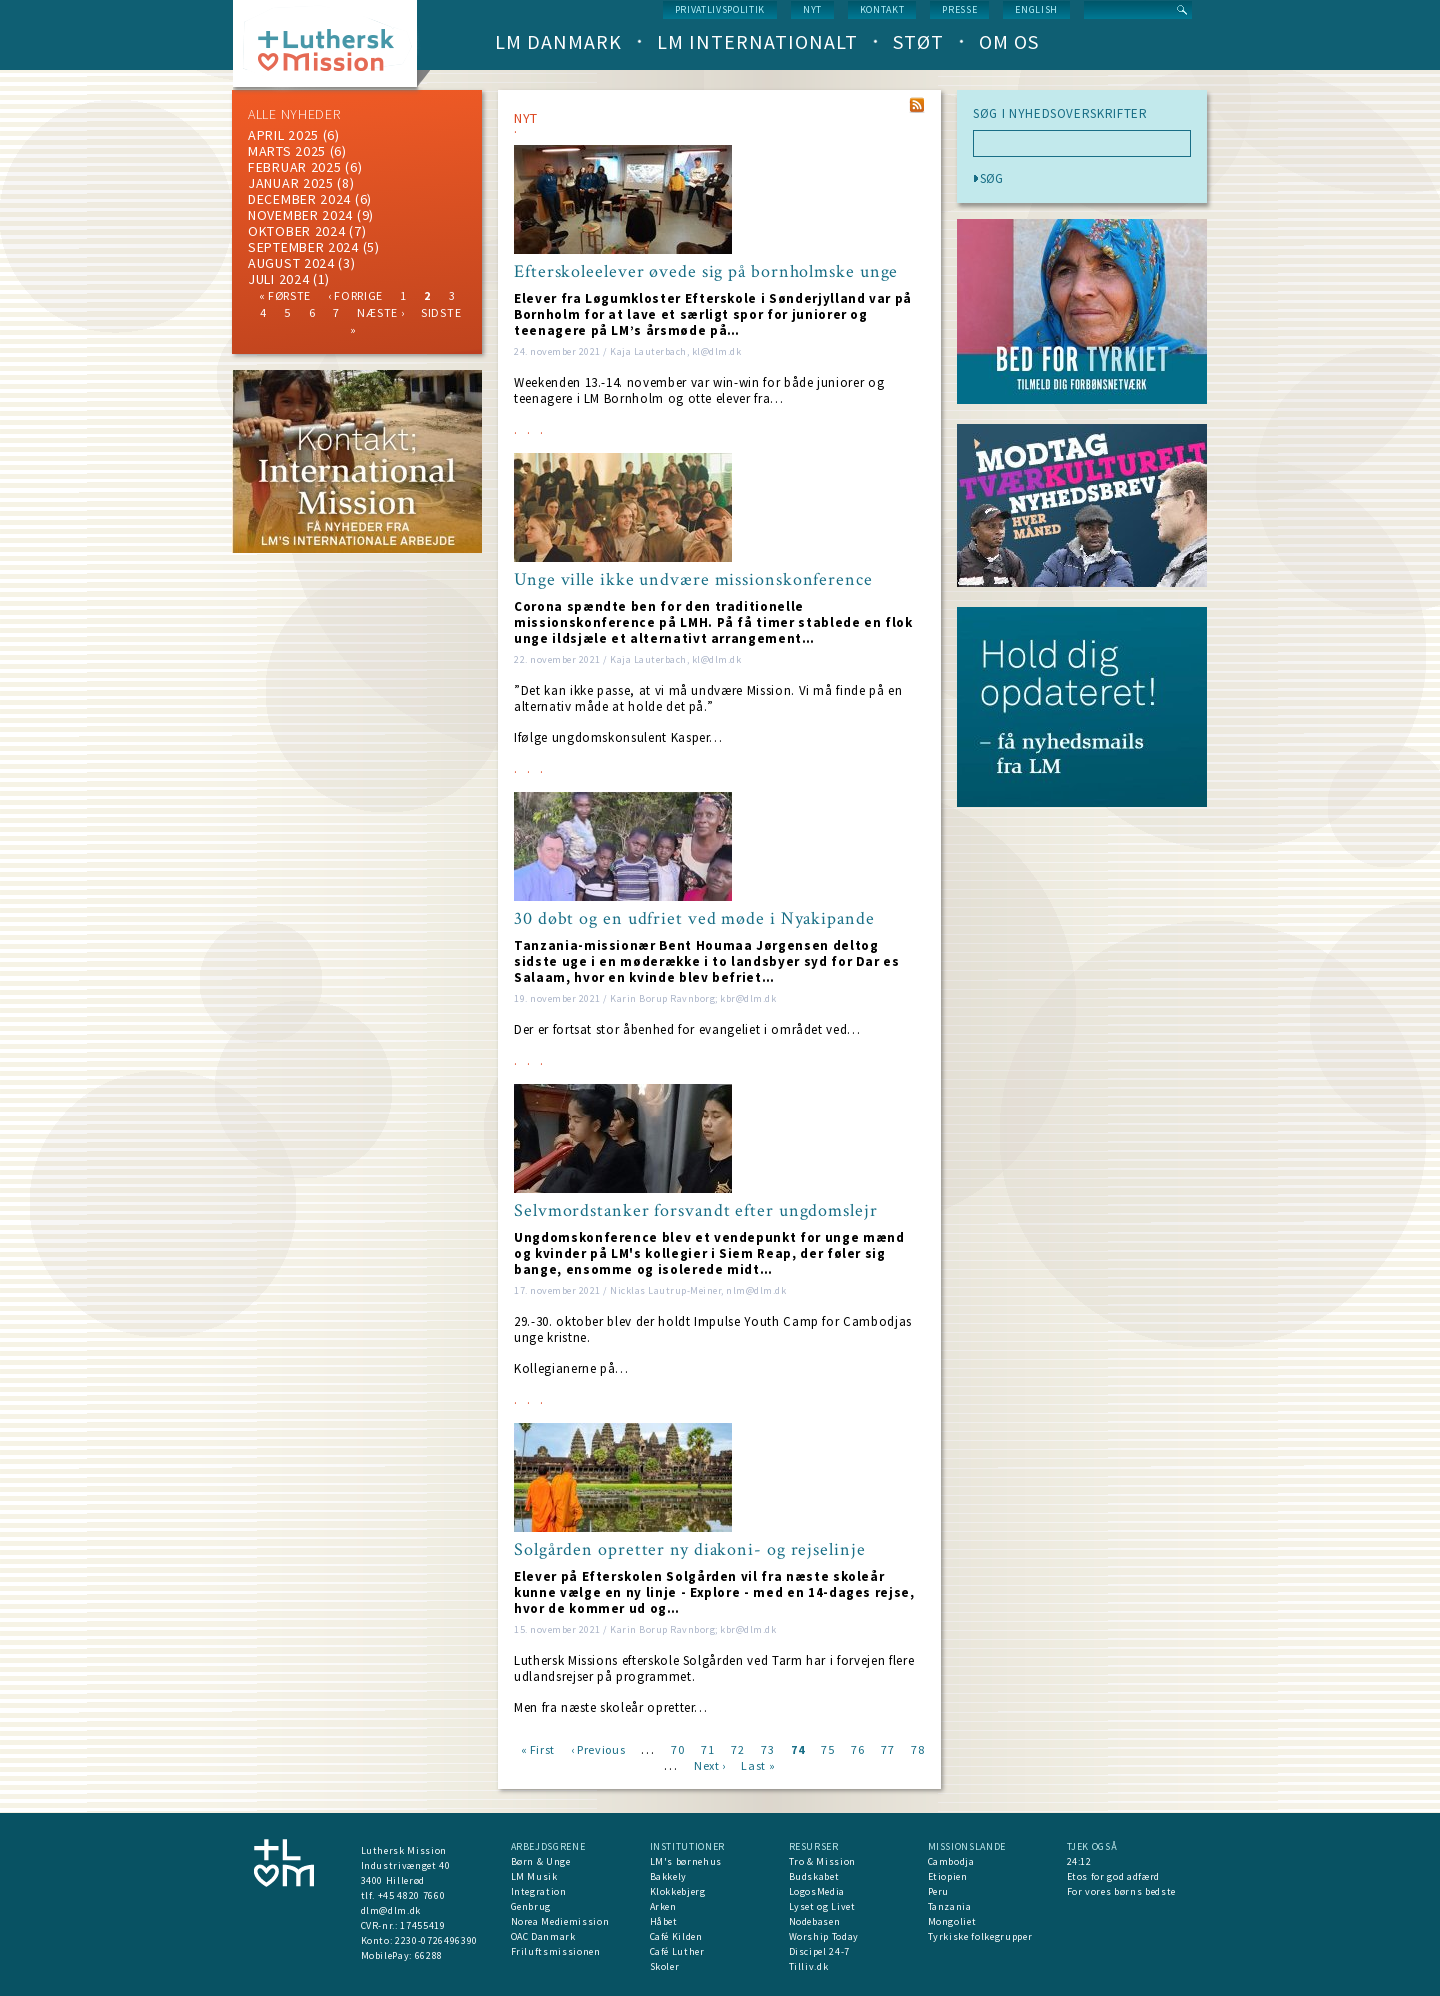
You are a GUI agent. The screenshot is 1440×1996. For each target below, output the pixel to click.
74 (797, 1748)
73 (767, 1748)
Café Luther (677, 1951)
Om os (1009, 41)
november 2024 (300, 215)
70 (677, 1748)
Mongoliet (952, 1921)
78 (917, 1748)
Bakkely (669, 1876)
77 (887, 1748)
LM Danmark (558, 41)
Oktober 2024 (296, 231)
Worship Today (824, 1936)
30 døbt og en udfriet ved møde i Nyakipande (694, 919)
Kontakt (882, 9)
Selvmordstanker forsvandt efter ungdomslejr (696, 1211)
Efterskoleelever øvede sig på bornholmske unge (706, 272)
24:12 (1079, 1861)
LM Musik (534, 1876)
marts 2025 (287, 151)
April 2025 (283, 135)
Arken (663, 1906)
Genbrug (531, 1906)
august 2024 (291, 263)
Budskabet (814, 1876)
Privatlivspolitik (720, 9)
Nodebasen (815, 1921)
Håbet (664, 1921)
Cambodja (951, 1861)
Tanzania (950, 1906)
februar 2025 (294, 167)
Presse (959, 9)
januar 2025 (291, 183)
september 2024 (303, 247)
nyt (812, 9)
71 (707, 1748)
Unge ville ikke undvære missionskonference (693, 580)
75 (827, 1748)
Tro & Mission (822, 1861)
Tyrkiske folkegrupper (980, 1936)
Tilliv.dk (809, 1966)
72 (737, 1748)
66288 (429, 1955)
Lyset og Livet (822, 1906)
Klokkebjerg (678, 1891)
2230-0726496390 (436, 1940)
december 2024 (299, 199)
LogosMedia (817, 1891)
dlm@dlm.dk (391, 1910)
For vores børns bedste (1121, 1891)
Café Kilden (676, 1936)
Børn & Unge (541, 1861)
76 (857, 1748)
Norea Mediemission (560, 1921)
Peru (939, 1891)
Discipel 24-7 (819, 1951)
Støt (918, 41)
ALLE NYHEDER (294, 114)
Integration (539, 1891)
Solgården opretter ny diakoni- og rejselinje (690, 1550)
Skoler (665, 1966)
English (1036, 9)
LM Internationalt (757, 41)
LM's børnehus (686, 1861)
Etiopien (948, 1876)
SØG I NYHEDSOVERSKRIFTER (1060, 114)
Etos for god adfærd (1113, 1876)
